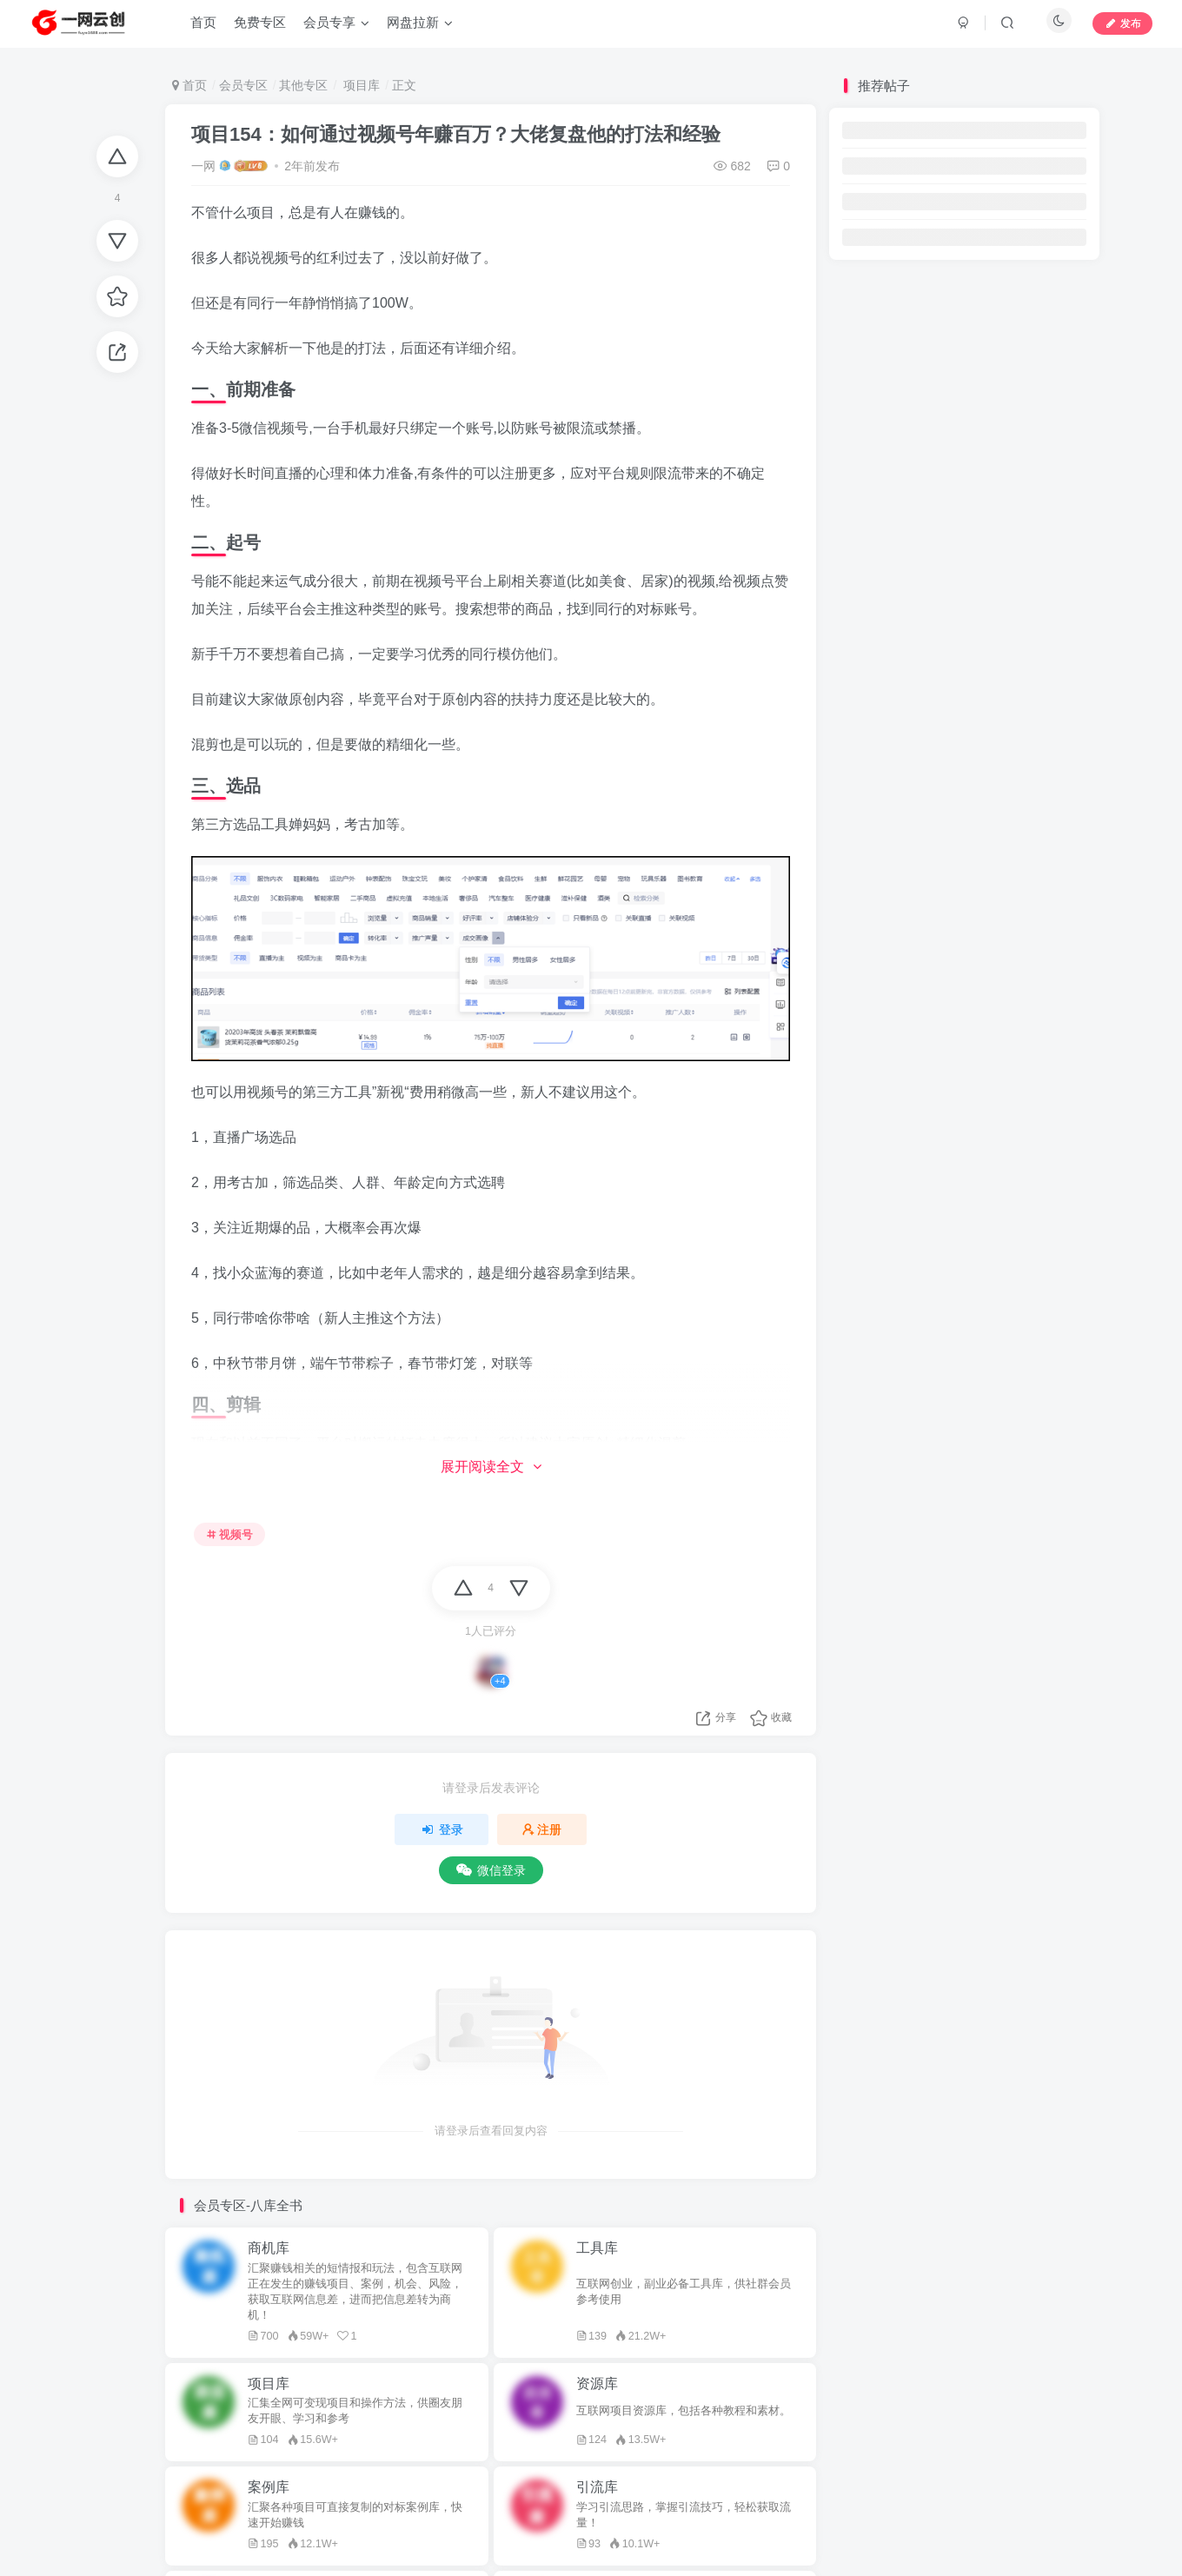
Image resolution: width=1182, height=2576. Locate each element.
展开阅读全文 (491, 1466)
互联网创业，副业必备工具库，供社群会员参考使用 (683, 2292)
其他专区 (303, 85)
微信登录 (491, 1870)
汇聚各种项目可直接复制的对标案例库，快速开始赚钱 (355, 2515)
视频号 (230, 1535)
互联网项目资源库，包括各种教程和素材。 (683, 2411)
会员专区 (243, 85)
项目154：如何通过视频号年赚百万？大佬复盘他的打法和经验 (455, 134)
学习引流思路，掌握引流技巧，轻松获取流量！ (683, 2515)
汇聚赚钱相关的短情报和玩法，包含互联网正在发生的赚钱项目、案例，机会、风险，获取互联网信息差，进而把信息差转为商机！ (355, 2291)
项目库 (360, 85)
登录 (441, 1829)
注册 (542, 1829)
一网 (203, 166)
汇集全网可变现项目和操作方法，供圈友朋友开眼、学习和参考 (355, 2411)
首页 (189, 85)
